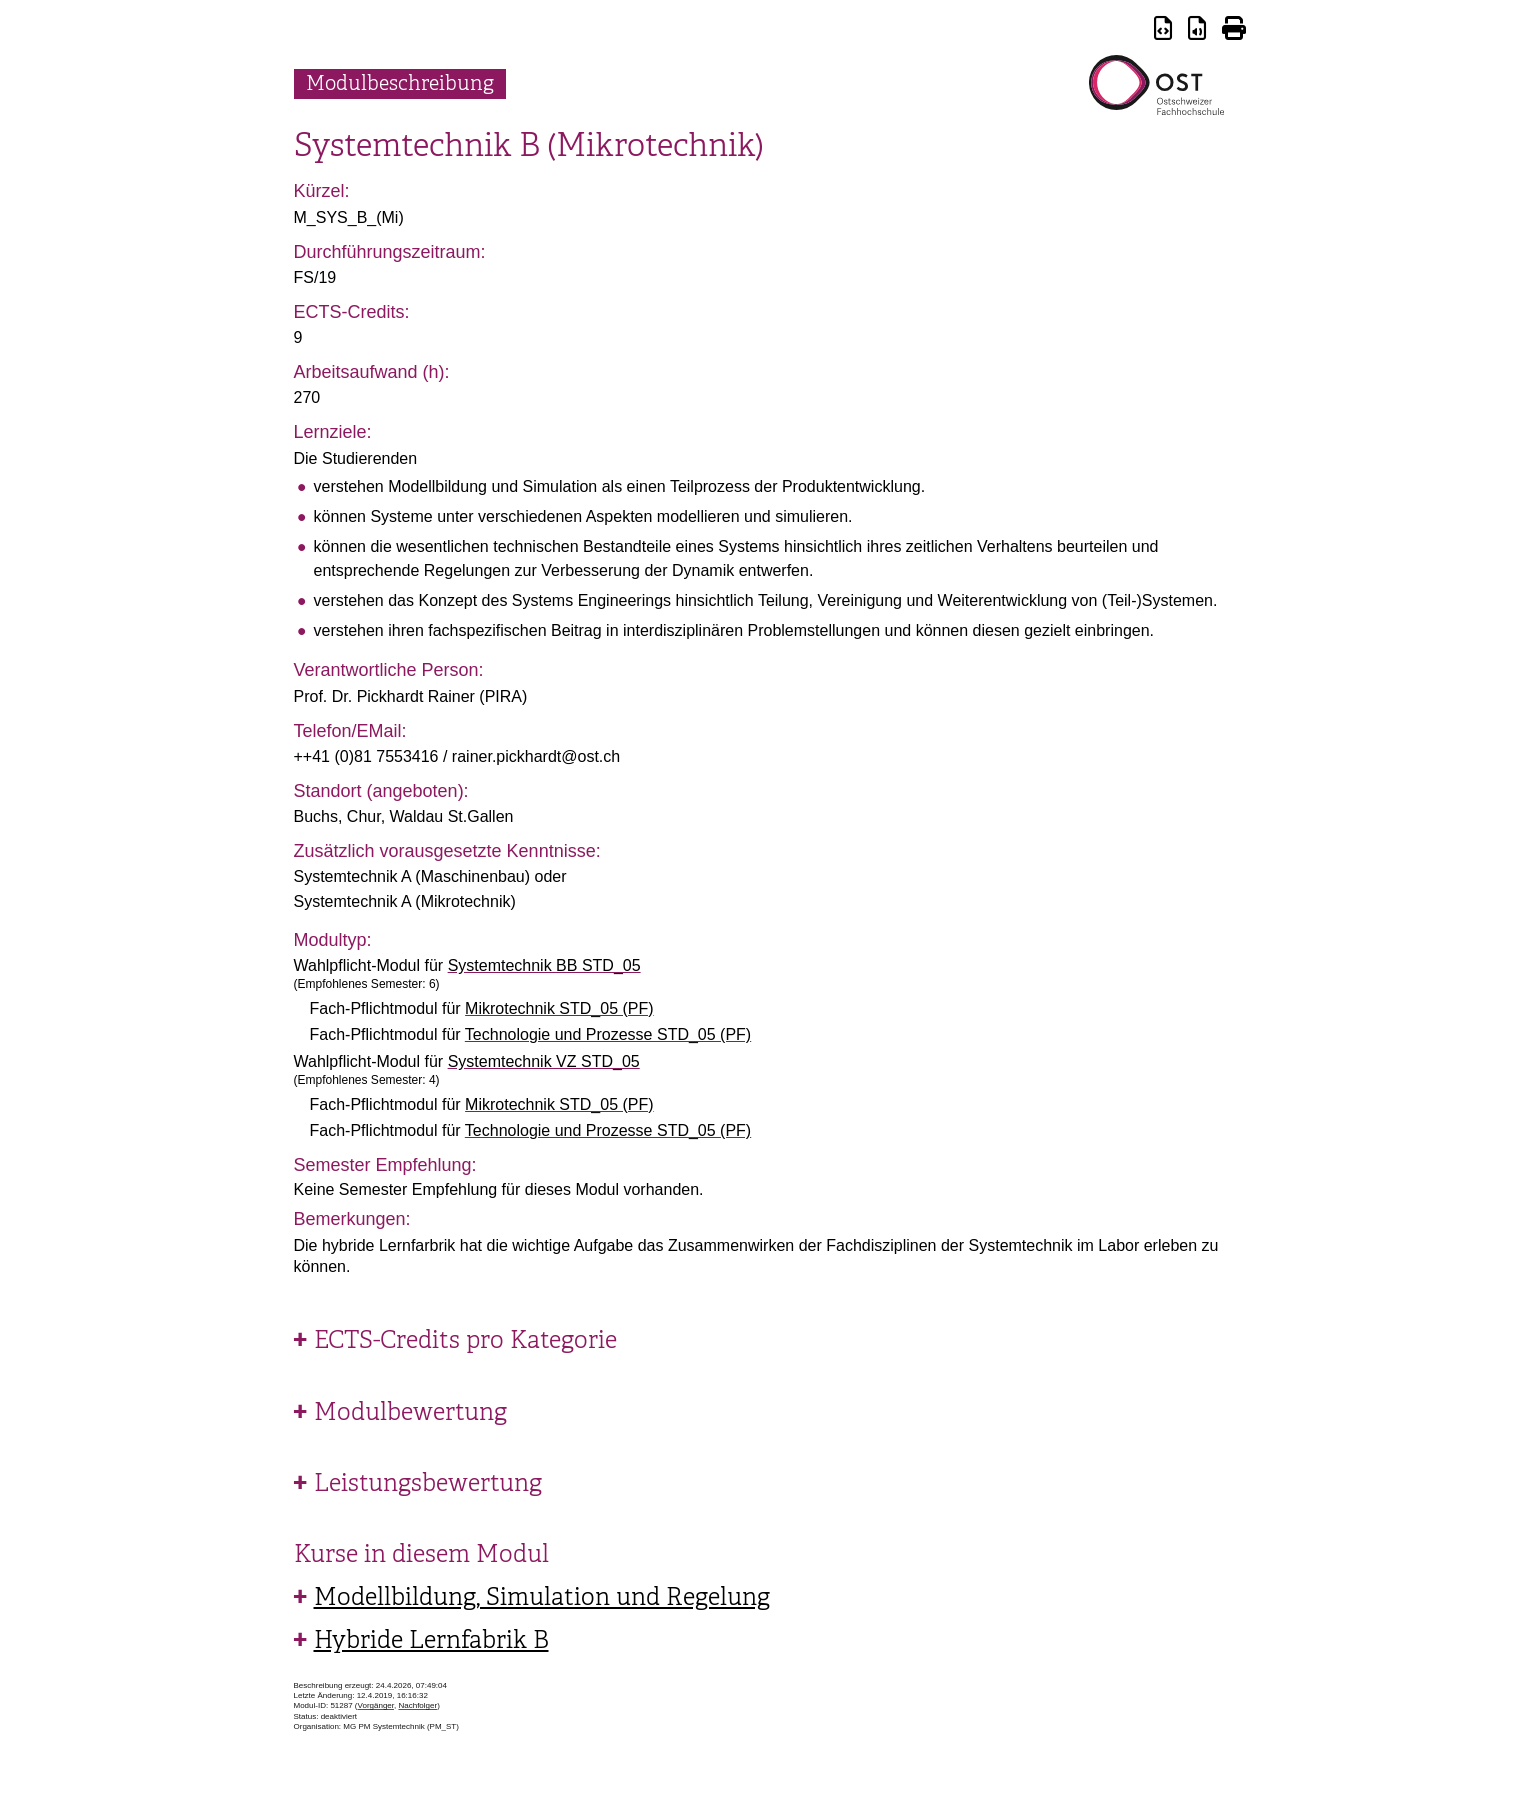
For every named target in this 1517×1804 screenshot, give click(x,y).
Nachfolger (417, 1705)
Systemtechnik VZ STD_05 (544, 1061)
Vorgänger (376, 1705)
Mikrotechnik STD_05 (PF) (559, 1008)
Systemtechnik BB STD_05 (544, 965)
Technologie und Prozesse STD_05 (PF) (608, 1034)
